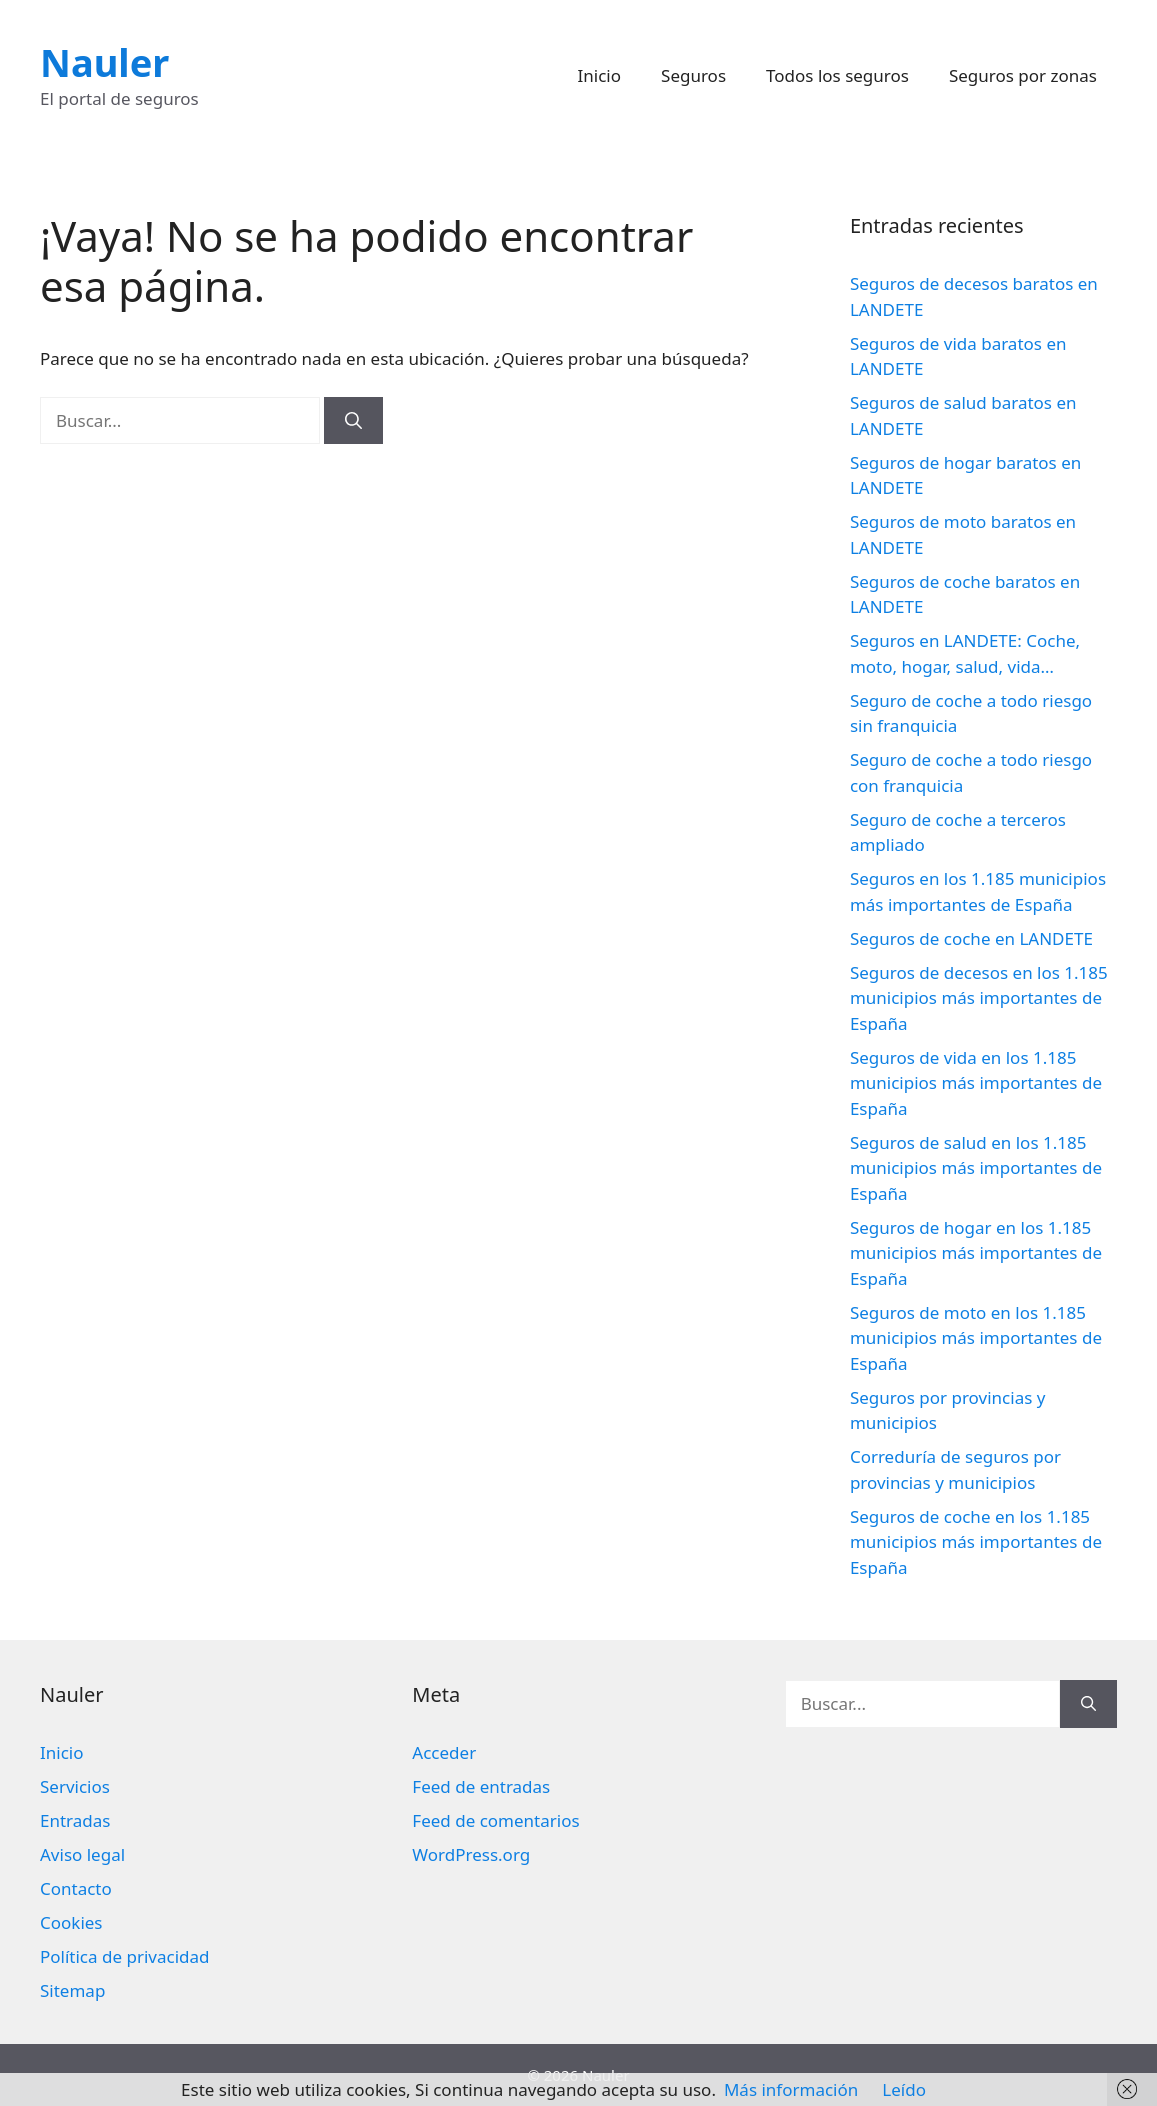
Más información (791, 2089)
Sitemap (72, 1990)
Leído (904, 2089)
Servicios (75, 1786)
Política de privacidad (124, 1956)
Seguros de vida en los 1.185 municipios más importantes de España (976, 1083)
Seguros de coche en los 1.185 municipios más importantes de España (976, 1542)
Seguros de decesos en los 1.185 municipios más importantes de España (979, 998)
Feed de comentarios (495, 1820)
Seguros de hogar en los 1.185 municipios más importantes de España (976, 1253)
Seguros (693, 75)
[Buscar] (353, 421)
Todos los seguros (837, 75)
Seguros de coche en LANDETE (971, 938)
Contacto (76, 1888)
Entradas (75, 1820)
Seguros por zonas (1023, 75)
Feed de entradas (481, 1786)
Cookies (71, 1922)
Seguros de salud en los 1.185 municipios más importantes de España (976, 1168)
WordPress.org (471, 1854)
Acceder (444, 1752)
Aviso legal (82, 1854)
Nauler (104, 62)
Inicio (600, 75)
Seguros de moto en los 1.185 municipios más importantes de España (976, 1338)
